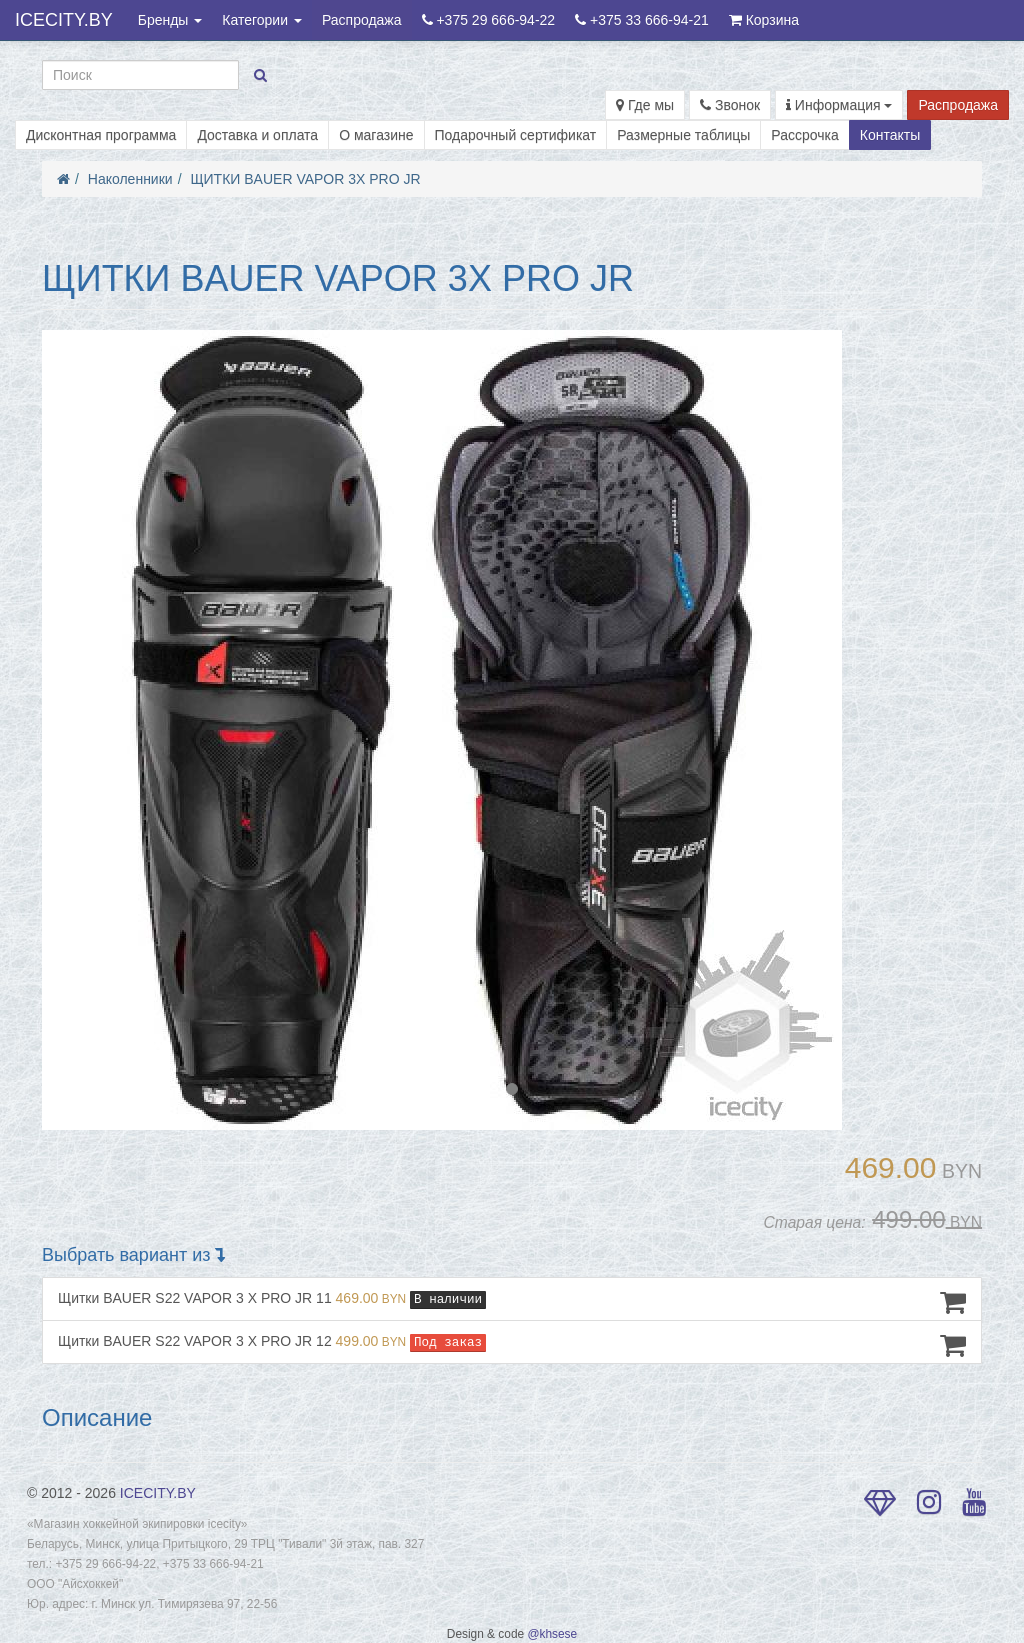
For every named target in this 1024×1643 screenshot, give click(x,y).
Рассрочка (804, 135)
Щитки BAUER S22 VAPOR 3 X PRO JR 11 (512, 1302)
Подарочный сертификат (516, 135)
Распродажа (362, 20)
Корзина (764, 20)
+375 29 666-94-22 (489, 20)
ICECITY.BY (64, 20)
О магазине (376, 135)
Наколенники (130, 179)
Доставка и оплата (257, 135)
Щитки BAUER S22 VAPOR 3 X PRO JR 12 (512, 1345)
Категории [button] (262, 20)
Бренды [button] (170, 20)
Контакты (890, 135)
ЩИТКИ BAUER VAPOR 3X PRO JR (305, 179)
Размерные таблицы (683, 135)
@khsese (552, 1634)
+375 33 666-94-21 (642, 20)
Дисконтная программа (101, 135)
